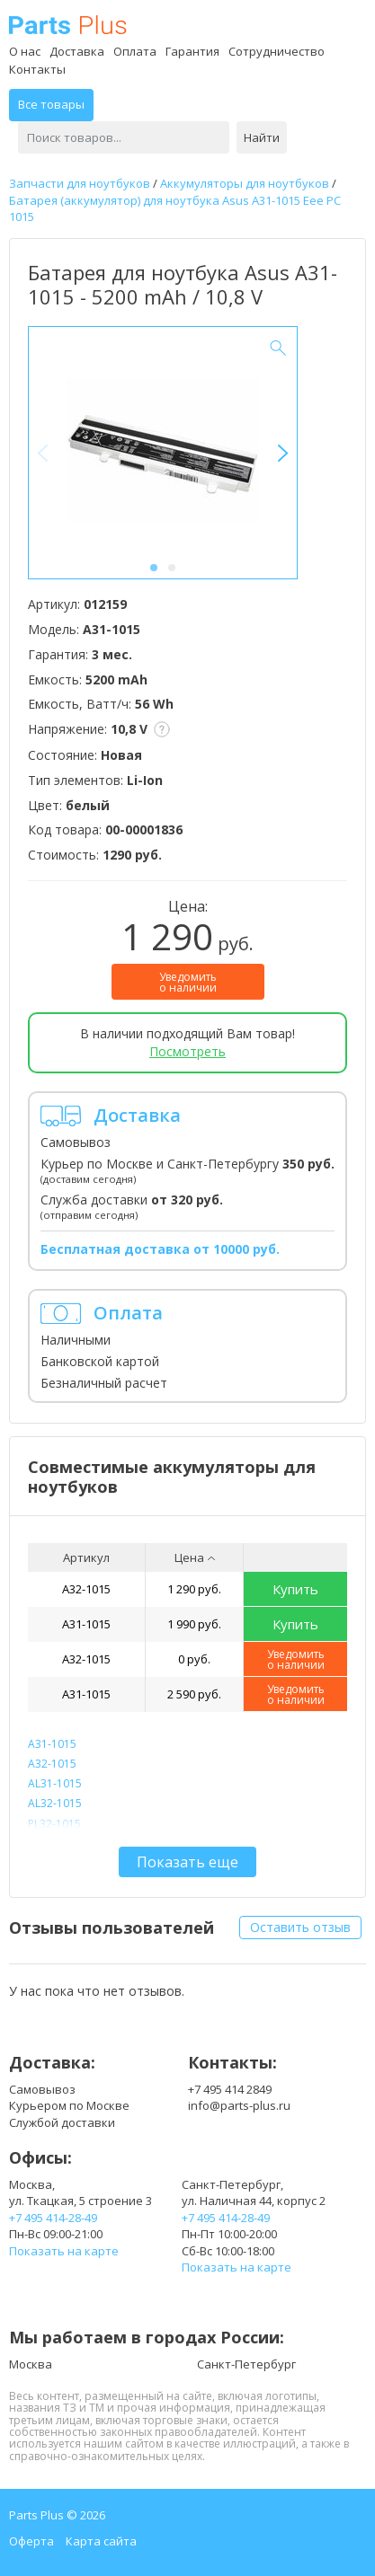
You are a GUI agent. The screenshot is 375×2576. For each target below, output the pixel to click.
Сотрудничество (276, 51)
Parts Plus (68, 24)
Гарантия (192, 51)
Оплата (134, 51)
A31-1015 (86, 1624)
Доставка (76, 51)
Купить (295, 1589)
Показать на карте (64, 2251)
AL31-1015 (55, 1783)
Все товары (51, 104)
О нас (24, 51)
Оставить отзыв (300, 1927)
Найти (262, 137)
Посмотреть (187, 1051)
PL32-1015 (54, 1823)
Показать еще (187, 1862)
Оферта (31, 2541)
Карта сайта (101, 2541)
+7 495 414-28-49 (53, 2218)
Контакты (37, 69)
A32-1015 (86, 1589)
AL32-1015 (55, 1803)
